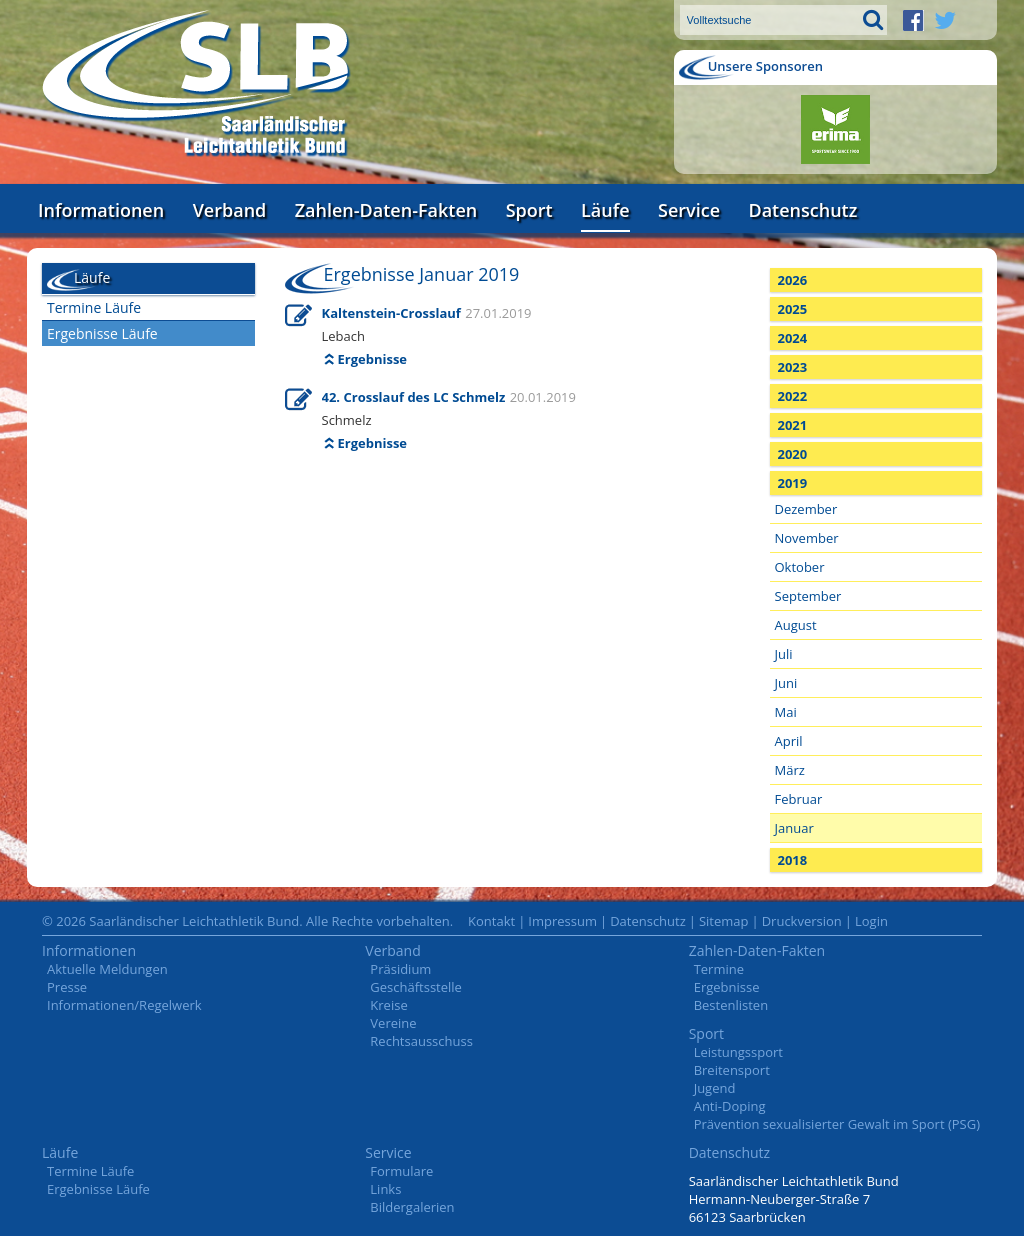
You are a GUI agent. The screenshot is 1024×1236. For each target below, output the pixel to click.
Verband (230, 210)
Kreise (388, 1005)
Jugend (715, 1088)
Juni (786, 683)
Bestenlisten (731, 1005)
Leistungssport (738, 1052)
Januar (794, 828)
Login (871, 921)
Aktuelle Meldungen (107, 969)
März (790, 770)
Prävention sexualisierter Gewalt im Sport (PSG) (837, 1124)
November (807, 538)
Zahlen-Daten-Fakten (386, 210)
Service (689, 210)
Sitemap (724, 921)
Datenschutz (802, 210)
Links (385, 1189)
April (789, 741)
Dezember (806, 509)
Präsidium (400, 969)
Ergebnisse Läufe (102, 333)
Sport (529, 210)
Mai (786, 712)
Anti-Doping (730, 1106)
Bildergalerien (412, 1207)
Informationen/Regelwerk (124, 1005)
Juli (784, 654)
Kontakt (491, 921)
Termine (719, 969)
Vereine (393, 1023)
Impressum (562, 921)
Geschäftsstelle (416, 987)
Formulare (401, 1171)
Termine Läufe (94, 307)
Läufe (605, 210)
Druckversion (802, 921)
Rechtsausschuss (421, 1041)
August (796, 625)
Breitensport (732, 1070)
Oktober (800, 567)
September (808, 596)
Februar (799, 799)
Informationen (101, 210)
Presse (67, 987)
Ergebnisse (373, 359)
